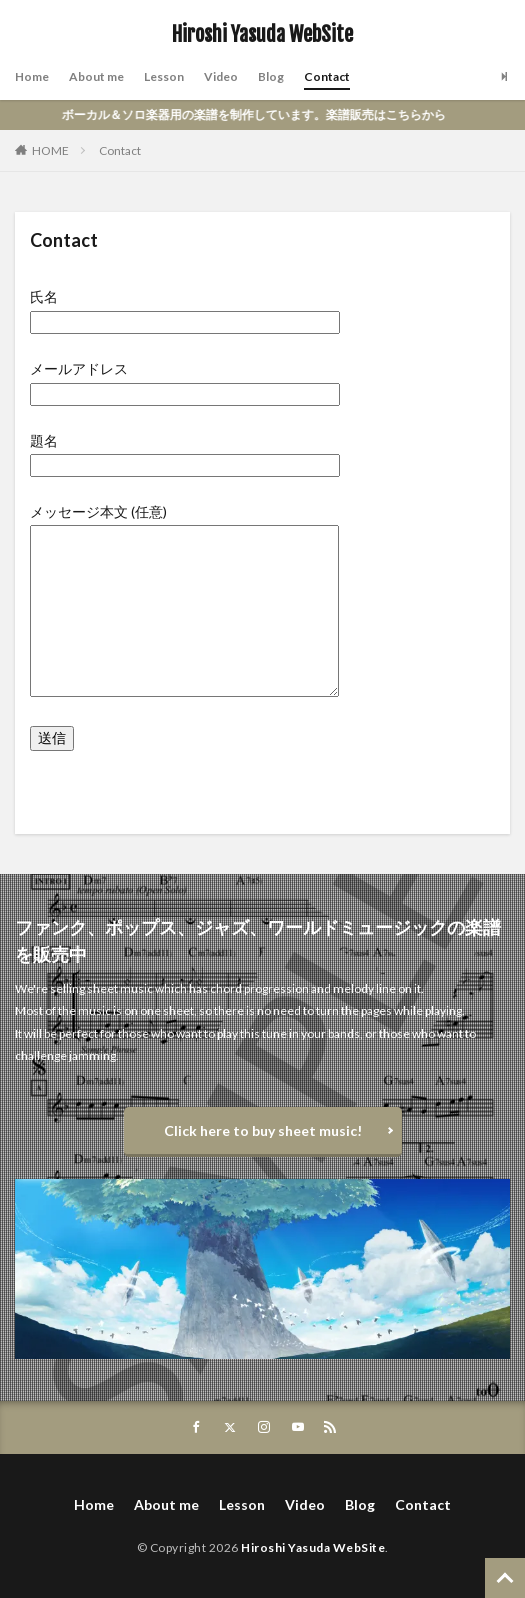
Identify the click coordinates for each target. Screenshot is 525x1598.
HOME (50, 150)
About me (96, 76)
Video (221, 76)
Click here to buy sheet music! (263, 1130)
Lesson (164, 76)
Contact (327, 76)
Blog (271, 76)
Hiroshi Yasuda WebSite (262, 35)
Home (32, 76)
